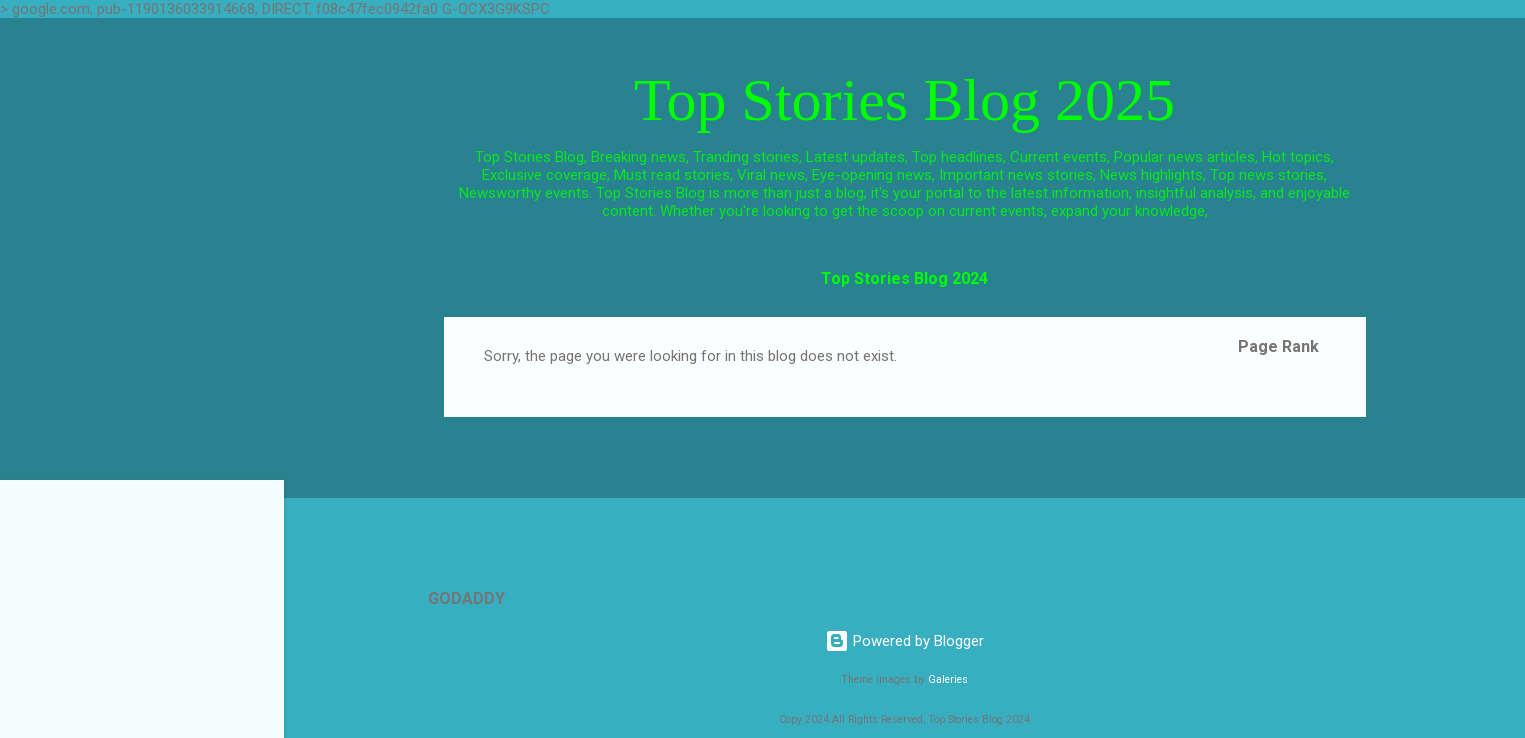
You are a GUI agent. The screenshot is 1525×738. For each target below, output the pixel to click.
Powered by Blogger (904, 641)
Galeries (948, 679)
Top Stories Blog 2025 (904, 100)
